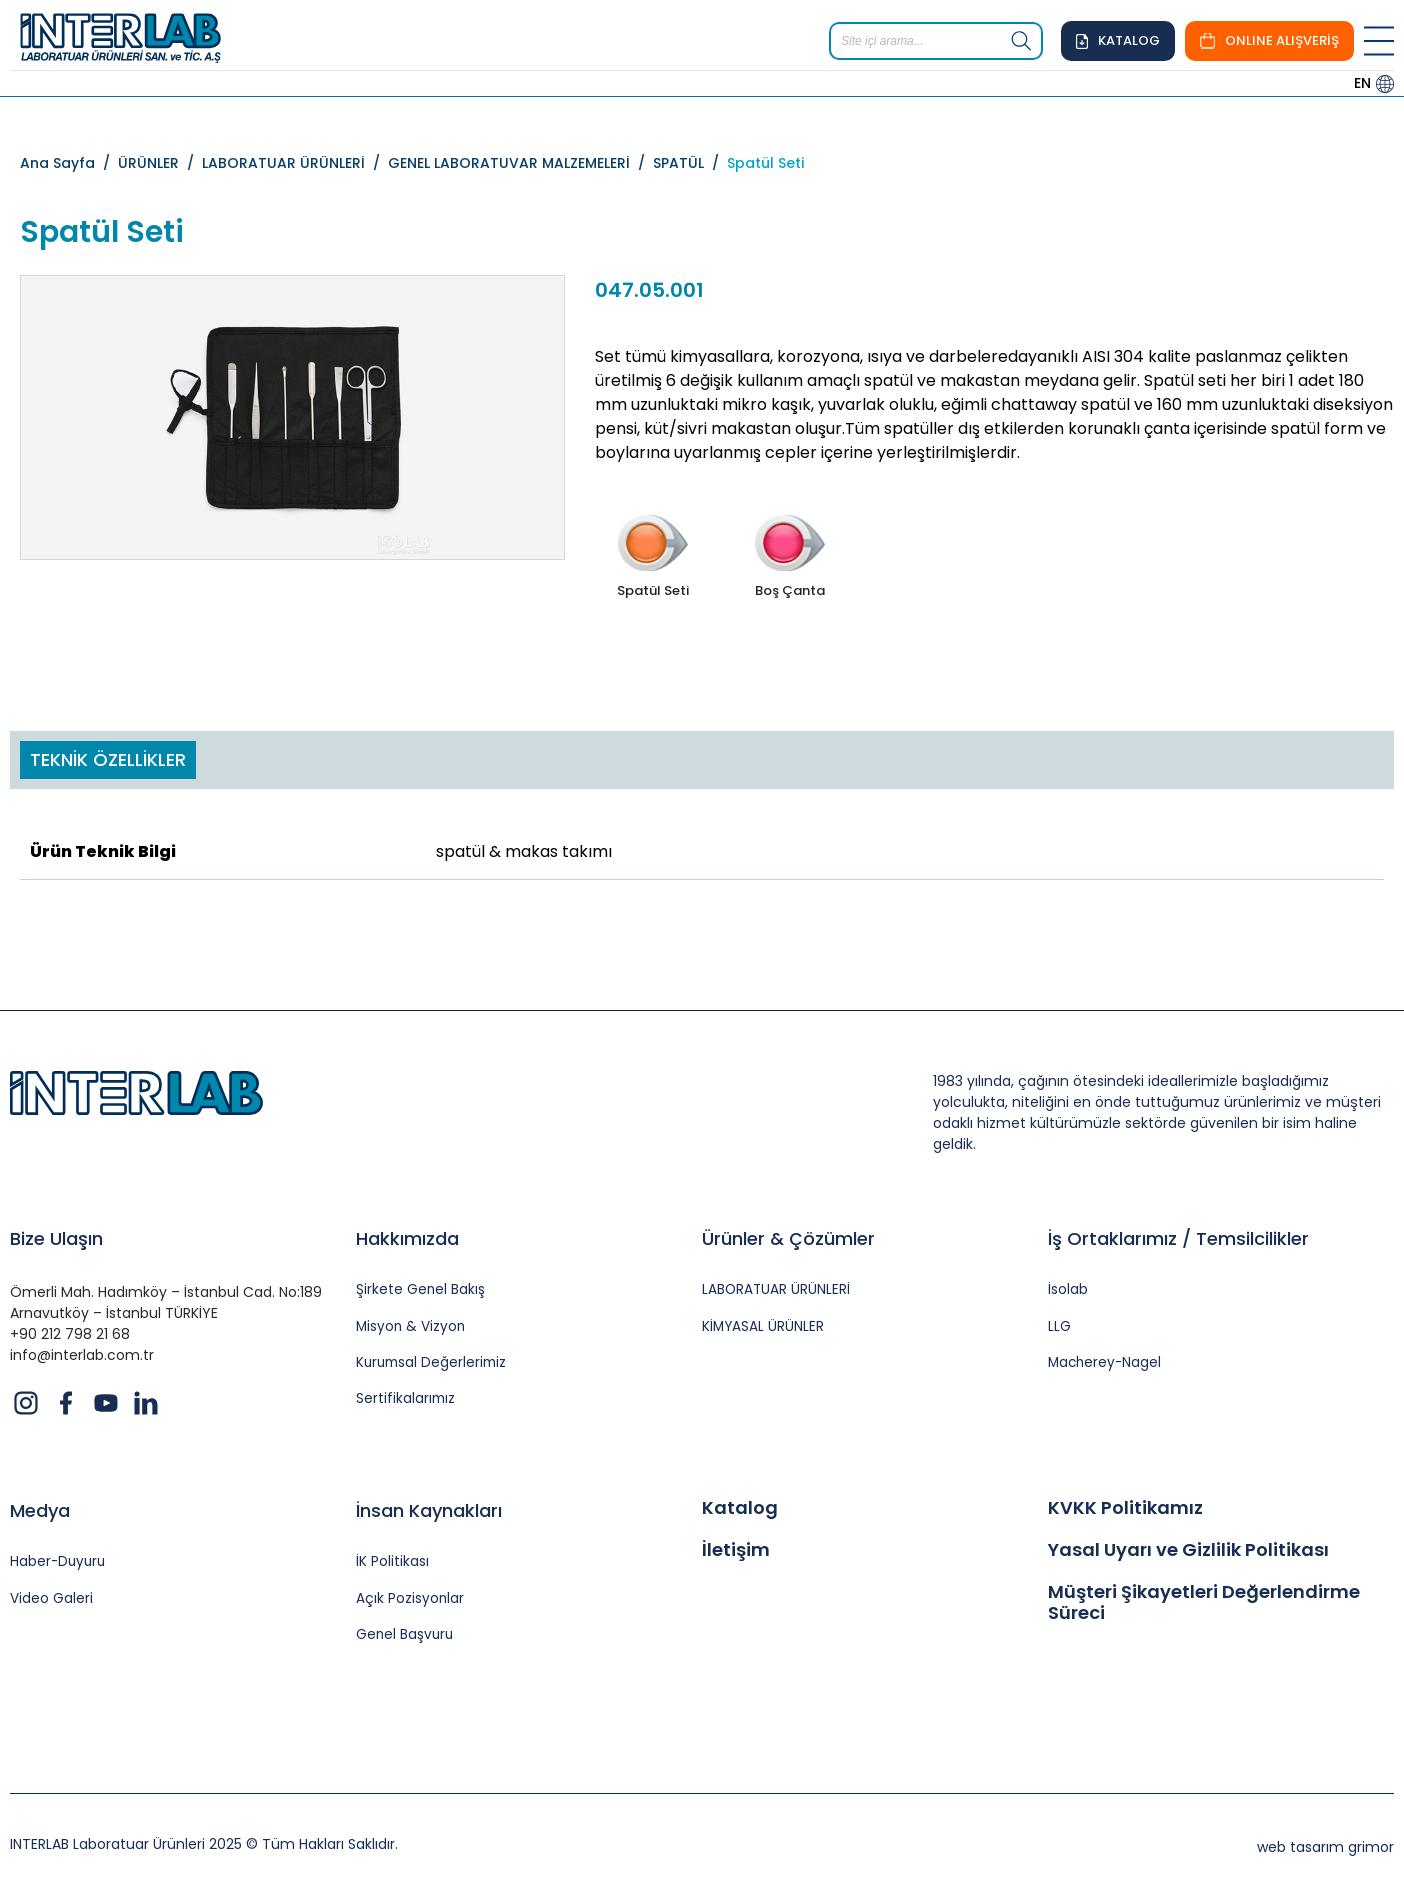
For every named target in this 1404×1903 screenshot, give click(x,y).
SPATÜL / (690, 163)
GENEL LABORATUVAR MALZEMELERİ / (520, 163)
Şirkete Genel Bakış (421, 1290)
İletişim (736, 1552)
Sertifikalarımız (406, 1401)
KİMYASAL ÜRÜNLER (764, 1327)
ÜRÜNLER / (160, 163)
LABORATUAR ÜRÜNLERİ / (295, 163)
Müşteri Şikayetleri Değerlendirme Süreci (1204, 1604)
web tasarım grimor (1325, 1851)
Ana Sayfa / (69, 163)
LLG (1059, 1327)
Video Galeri (51, 1601)
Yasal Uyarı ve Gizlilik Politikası (1188, 1552)
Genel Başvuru (406, 1638)
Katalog (740, 1511)
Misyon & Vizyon (412, 1327)
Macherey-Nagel (1106, 1364)
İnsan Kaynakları (429, 1513)
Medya (40, 1513)
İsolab (1068, 1290)
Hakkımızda (407, 1238)
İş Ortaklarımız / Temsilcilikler (1178, 1238)
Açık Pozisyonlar (410, 1601)
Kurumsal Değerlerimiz (434, 1364)
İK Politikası (392, 1565)
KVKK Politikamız (1125, 1511)
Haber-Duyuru (59, 1565)
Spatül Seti (765, 163)
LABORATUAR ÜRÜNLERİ (777, 1290)
